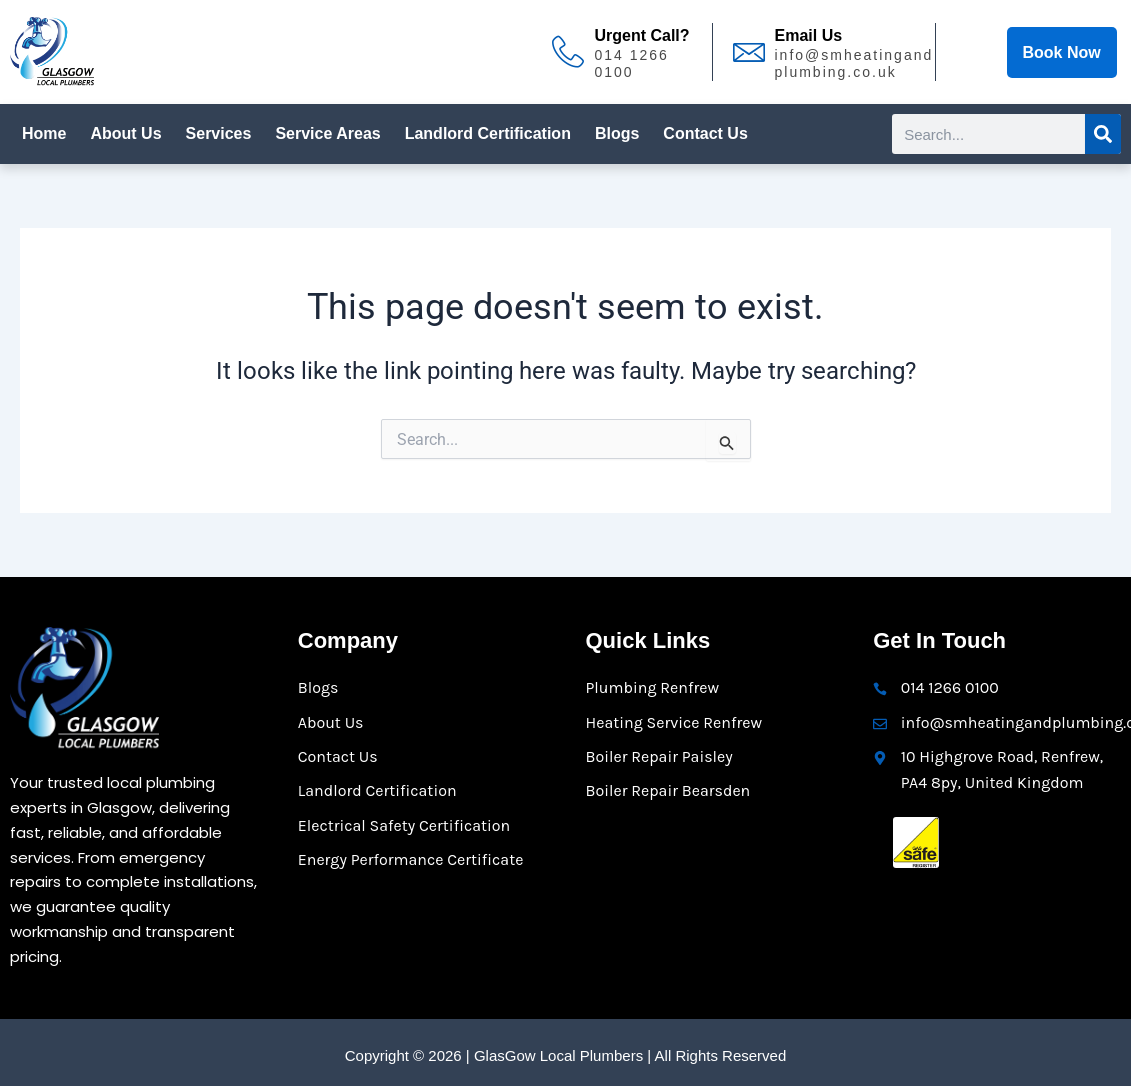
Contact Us (705, 133)
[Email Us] (749, 52)
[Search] (1103, 134)
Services (219, 133)
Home (44, 133)
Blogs (617, 133)
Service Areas (327, 133)
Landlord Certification (488, 133)
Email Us (809, 35)
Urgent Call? (641, 35)
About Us (125, 133)
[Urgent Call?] (568, 52)
